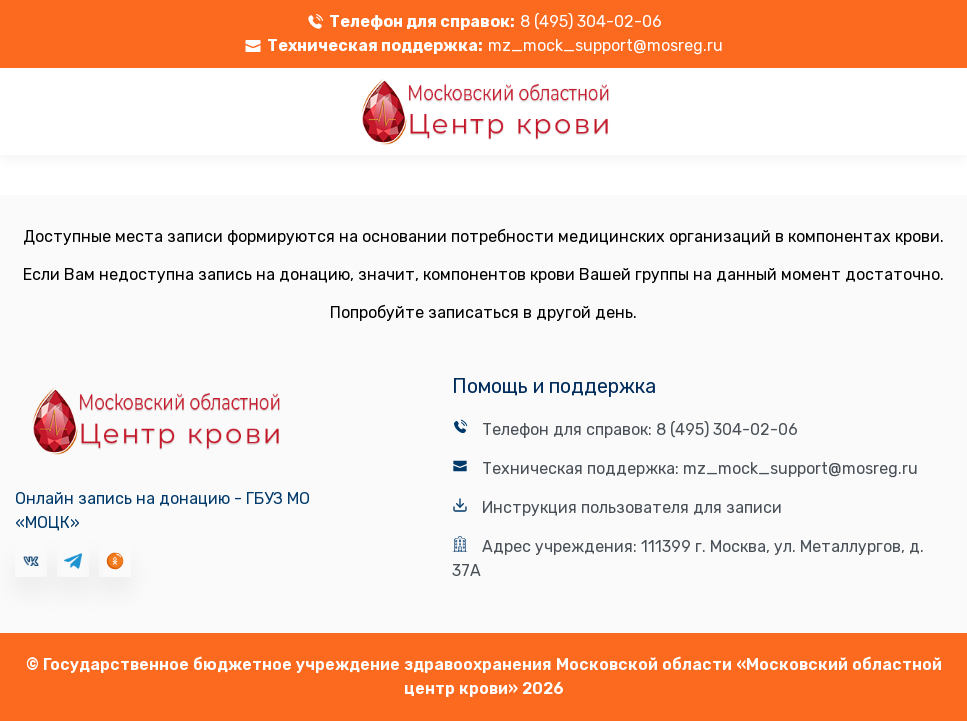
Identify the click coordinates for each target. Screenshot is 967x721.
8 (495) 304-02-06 (591, 21)
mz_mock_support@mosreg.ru (605, 45)
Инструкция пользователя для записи (632, 507)
